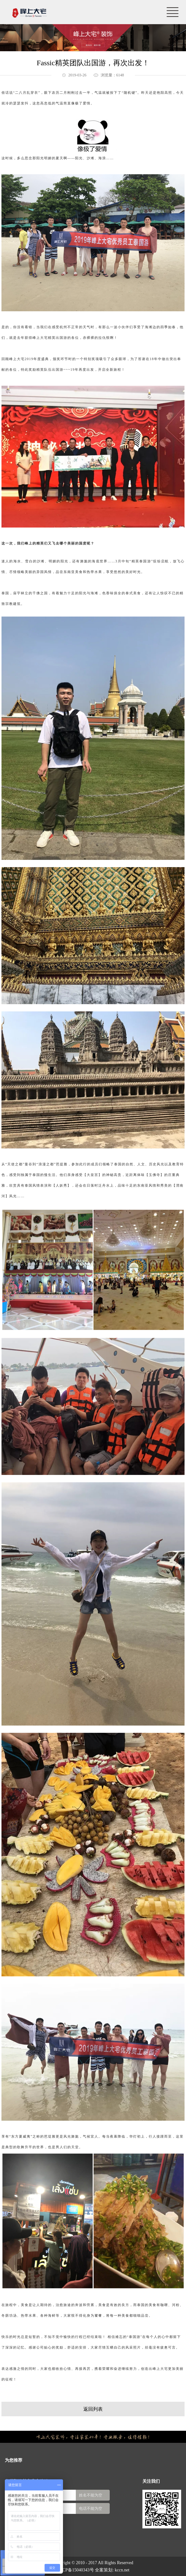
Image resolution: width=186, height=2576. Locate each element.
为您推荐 (13, 2460)
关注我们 (151, 2481)
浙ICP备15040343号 (75, 2570)
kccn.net (122, 2570)
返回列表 (93, 2409)
